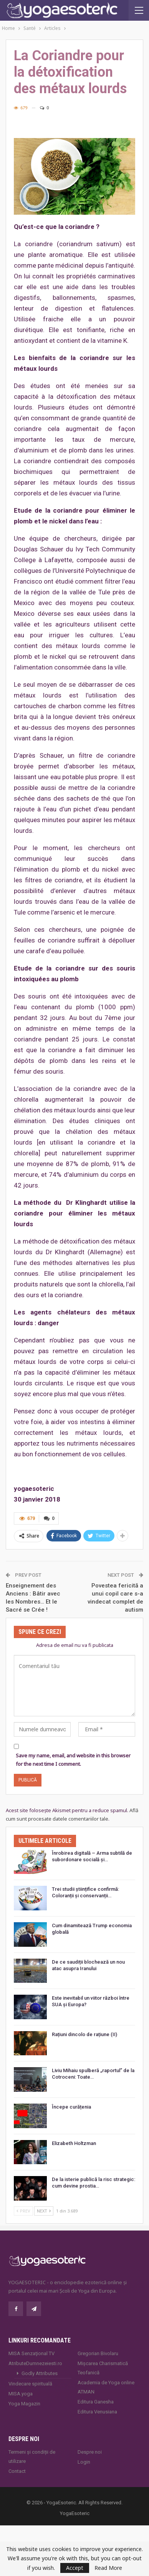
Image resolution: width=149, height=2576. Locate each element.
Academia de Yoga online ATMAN (106, 2387)
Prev (23, 2211)
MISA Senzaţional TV (31, 2353)
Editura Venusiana (97, 2412)
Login (84, 2462)
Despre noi (90, 2452)
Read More (108, 2568)
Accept (74, 2567)
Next (44, 2211)
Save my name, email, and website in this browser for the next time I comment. (73, 1759)
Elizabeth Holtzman (74, 2143)
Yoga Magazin (24, 2404)
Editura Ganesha (96, 2402)
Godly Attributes (40, 2373)
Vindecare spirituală (30, 2384)
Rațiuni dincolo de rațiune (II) (84, 2034)
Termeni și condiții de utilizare (31, 2456)
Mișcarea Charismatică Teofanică (103, 2368)
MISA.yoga (20, 2394)
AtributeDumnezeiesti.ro (35, 2363)
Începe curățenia (71, 2107)
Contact (17, 2471)
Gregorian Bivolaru (98, 2353)
